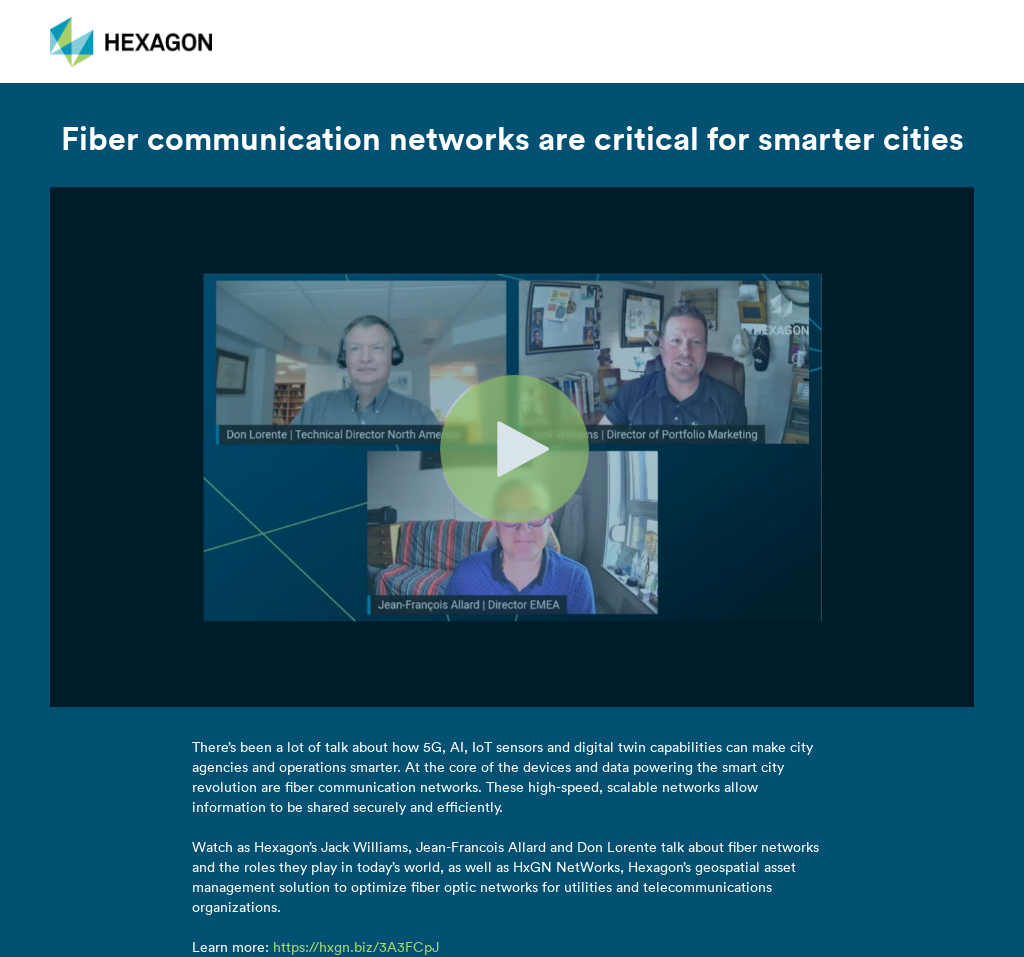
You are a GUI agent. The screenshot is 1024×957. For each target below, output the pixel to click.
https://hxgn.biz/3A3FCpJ (356, 947)
